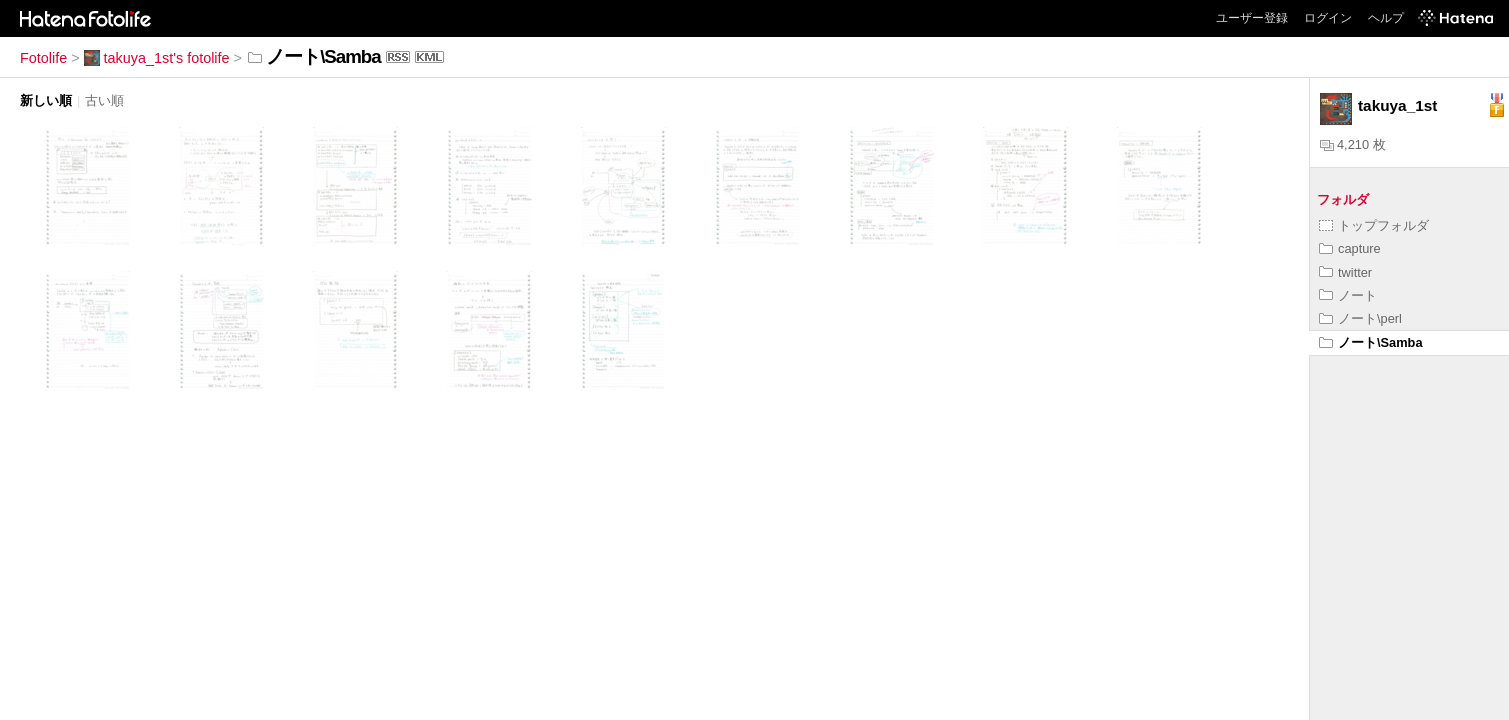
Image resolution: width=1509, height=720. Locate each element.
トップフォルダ (1374, 225)
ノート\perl (1360, 318)
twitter (1345, 272)
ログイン (1328, 18)
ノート (1348, 295)
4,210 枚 (1353, 144)
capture (1350, 248)
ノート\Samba (1371, 342)
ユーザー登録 (1252, 18)
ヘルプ (1386, 18)
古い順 (104, 100)
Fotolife (43, 58)
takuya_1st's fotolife (157, 58)
